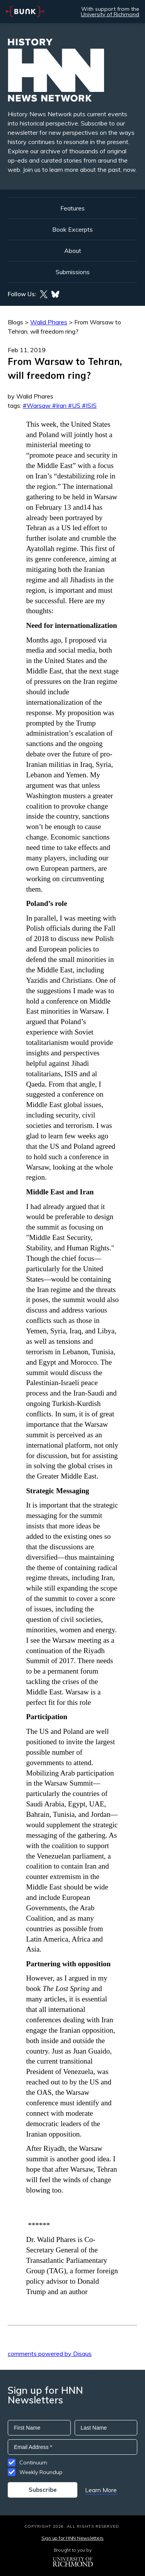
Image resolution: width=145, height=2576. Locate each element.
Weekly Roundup (41, 2472)
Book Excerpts (72, 229)
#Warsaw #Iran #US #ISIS (60, 405)
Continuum (33, 2462)
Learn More (101, 2490)
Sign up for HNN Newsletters (72, 2538)
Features (72, 208)
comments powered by (50, 2353)
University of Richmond (110, 14)
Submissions (73, 272)
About (72, 250)
